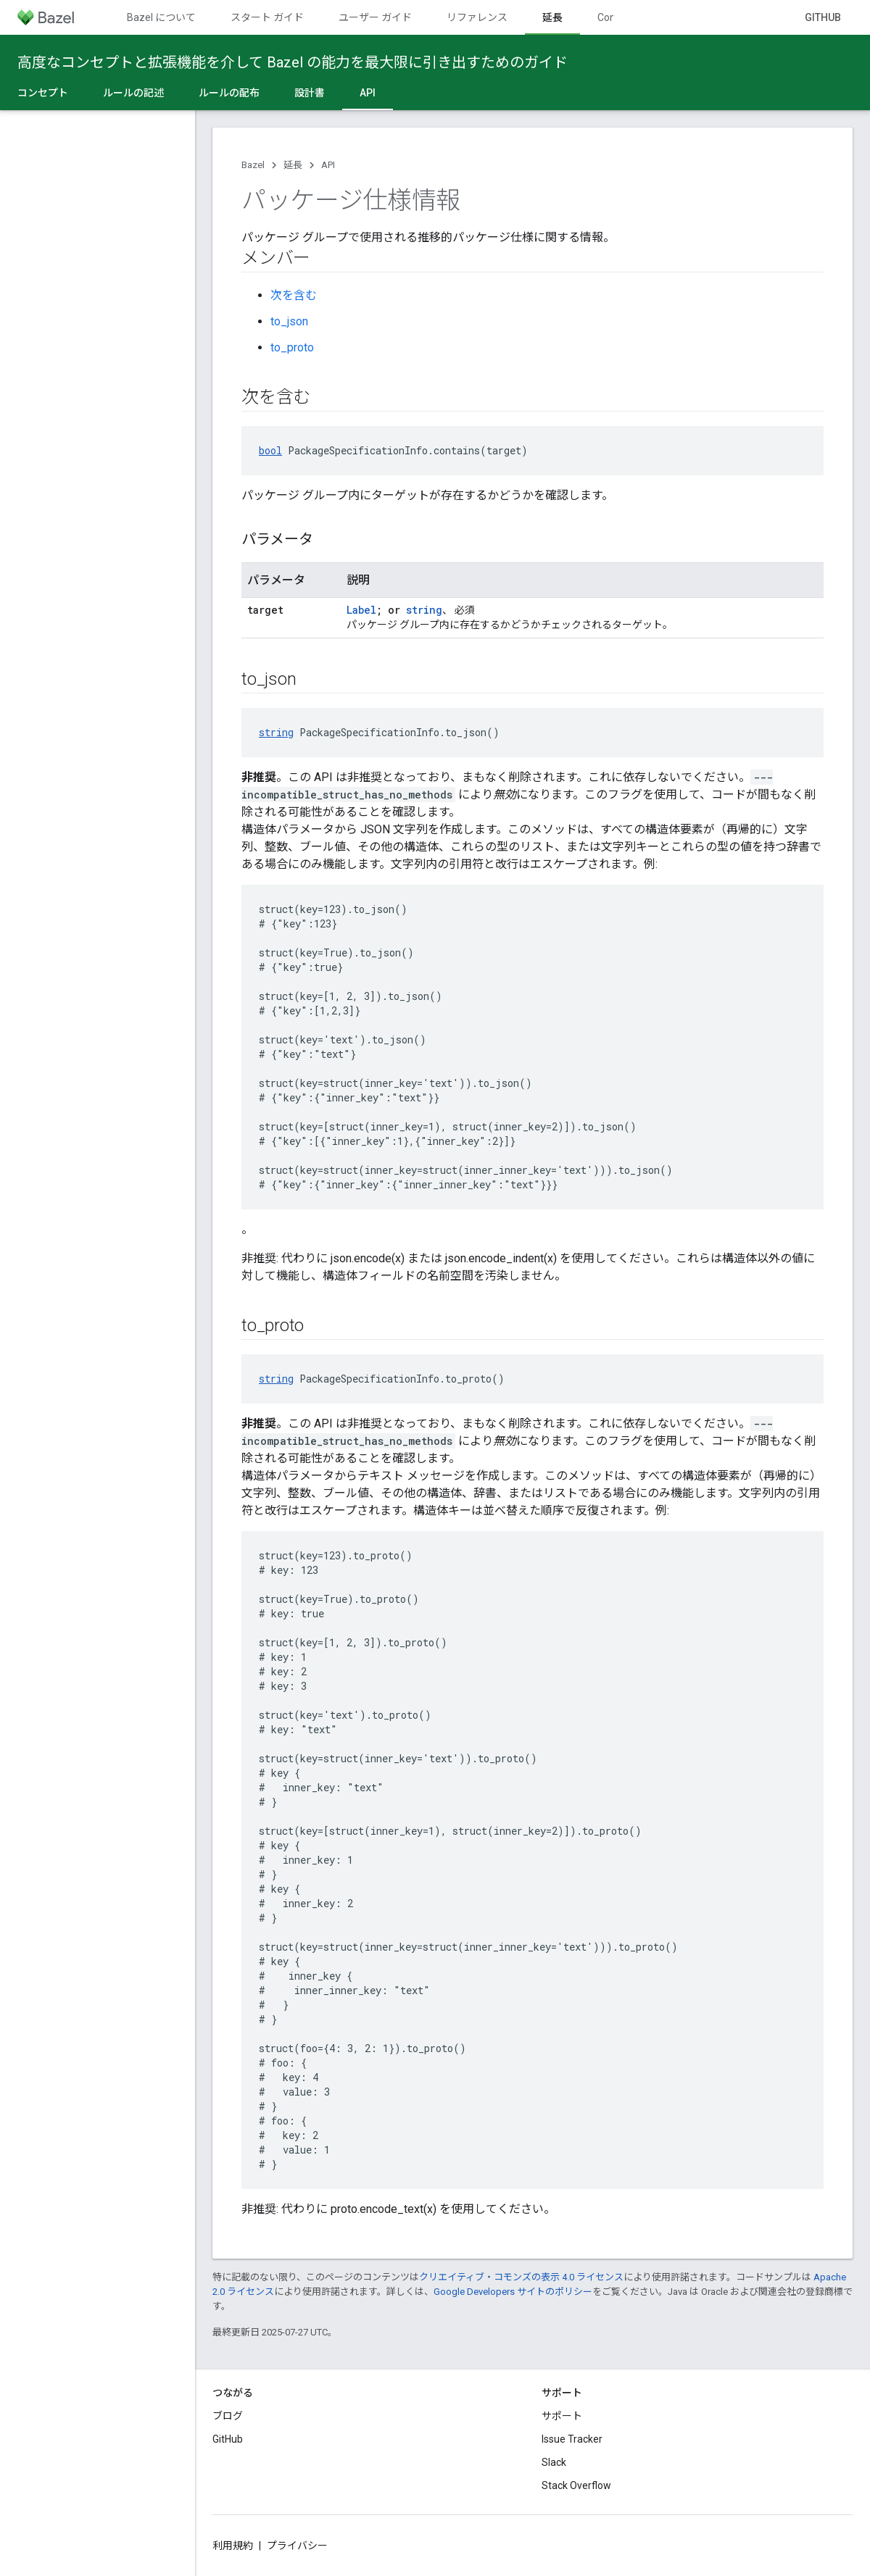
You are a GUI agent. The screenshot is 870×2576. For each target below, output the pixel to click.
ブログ (227, 2416)
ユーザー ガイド (375, 17)
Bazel (253, 164)
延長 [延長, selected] (552, 17)
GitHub (823, 17)
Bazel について (161, 17)
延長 (292, 164)
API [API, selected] (368, 93)
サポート (562, 2416)
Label (361, 610)
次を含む (293, 295)
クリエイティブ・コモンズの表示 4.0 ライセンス (521, 2277)
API (328, 164)
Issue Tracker (572, 2439)
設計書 (309, 93)
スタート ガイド (267, 17)
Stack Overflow (576, 2485)
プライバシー (297, 2545)
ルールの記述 (133, 93)
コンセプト (42, 93)
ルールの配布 (229, 93)
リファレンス (477, 17)
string (424, 610)
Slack (554, 2462)
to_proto (292, 347)
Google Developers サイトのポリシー (513, 2291)
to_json (289, 321)
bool (270, 450)
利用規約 (232, 2545)
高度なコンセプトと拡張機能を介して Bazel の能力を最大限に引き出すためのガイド (292, 62)
